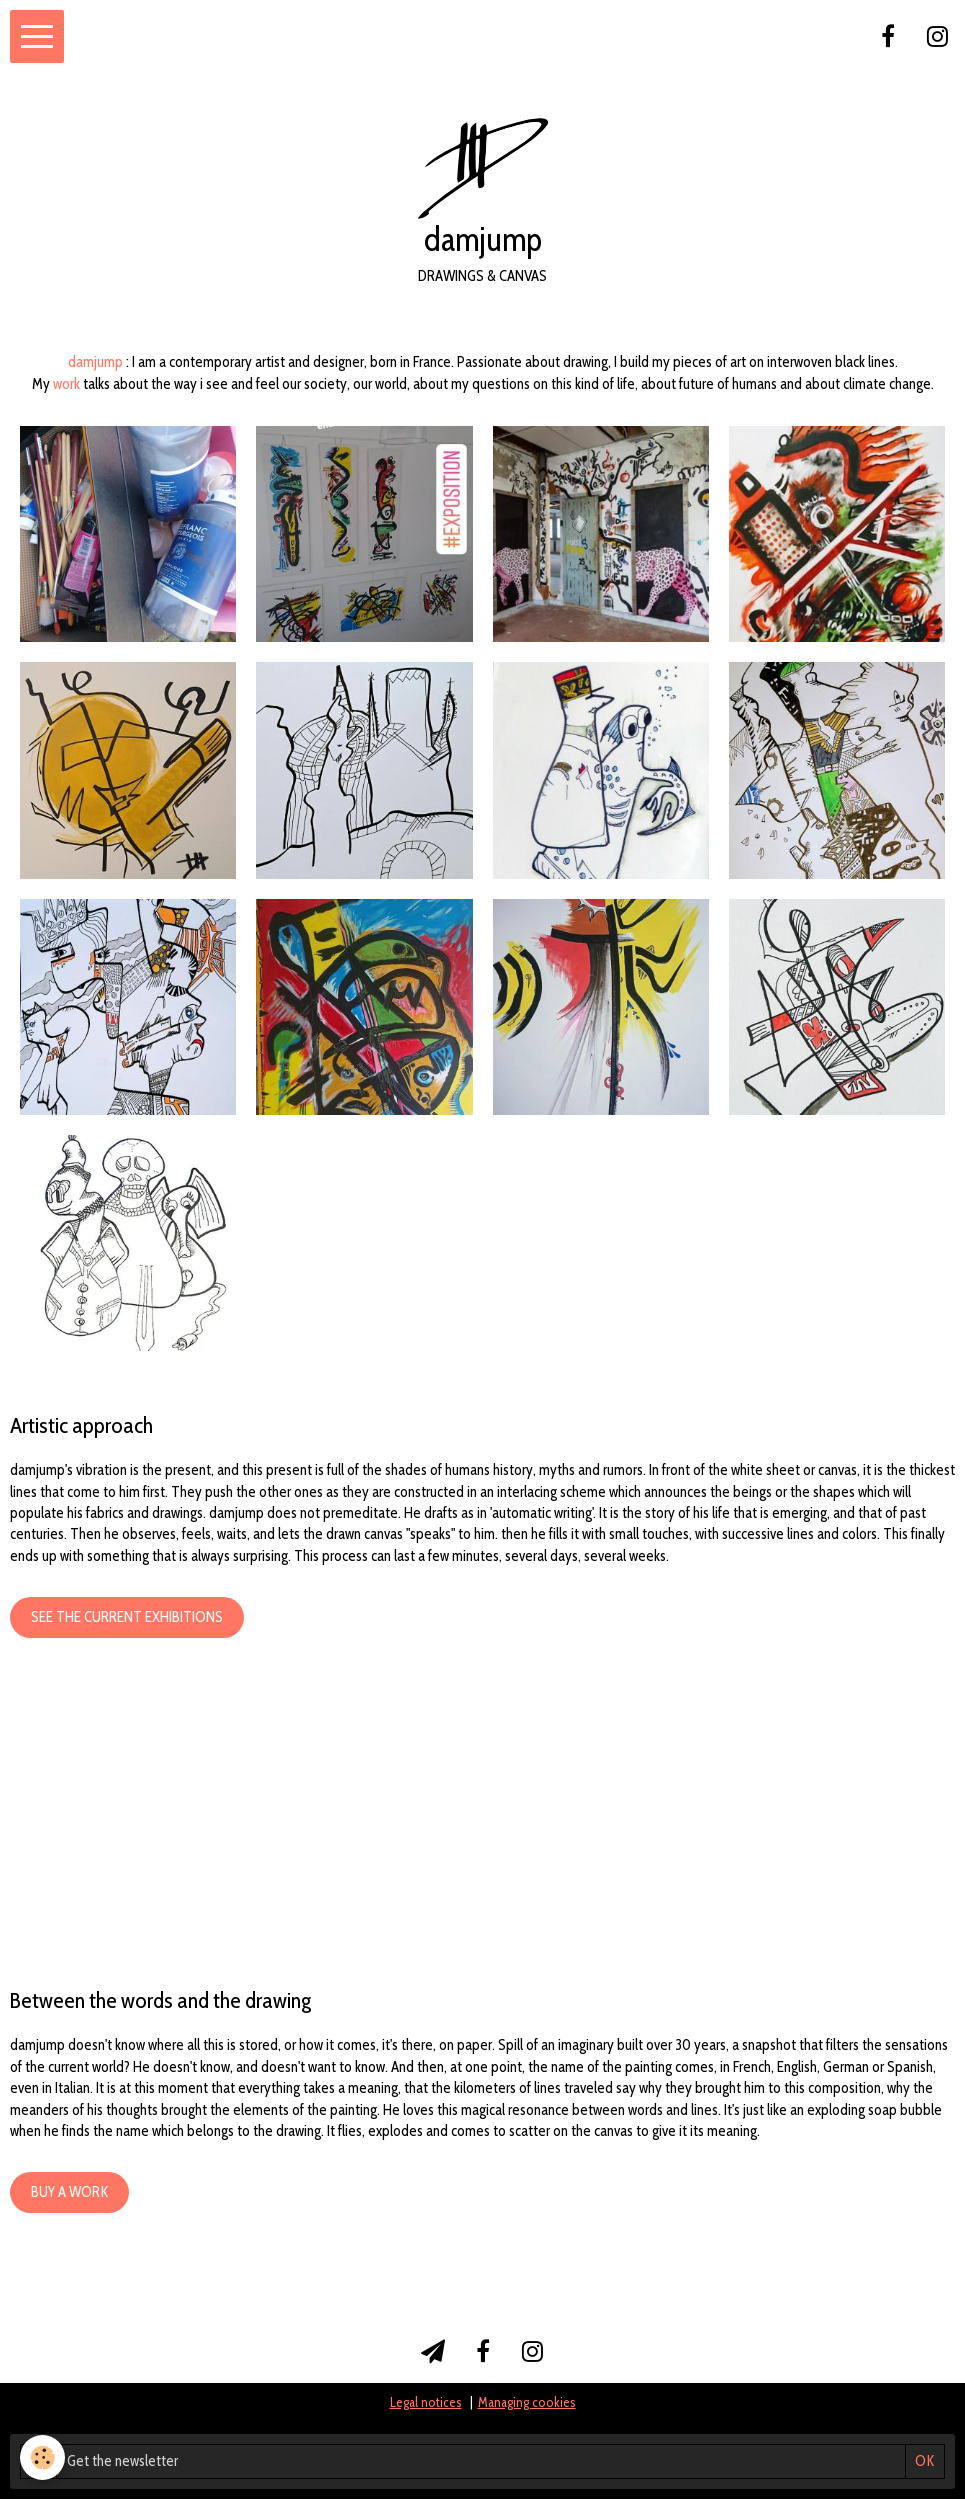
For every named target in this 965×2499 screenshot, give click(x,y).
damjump (95, 362)
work (66, 384)
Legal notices (426, 2402)
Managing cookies (527, 2402)
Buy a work (69, 2192)
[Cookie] (42, 2457)
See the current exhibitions (127, 1617)
